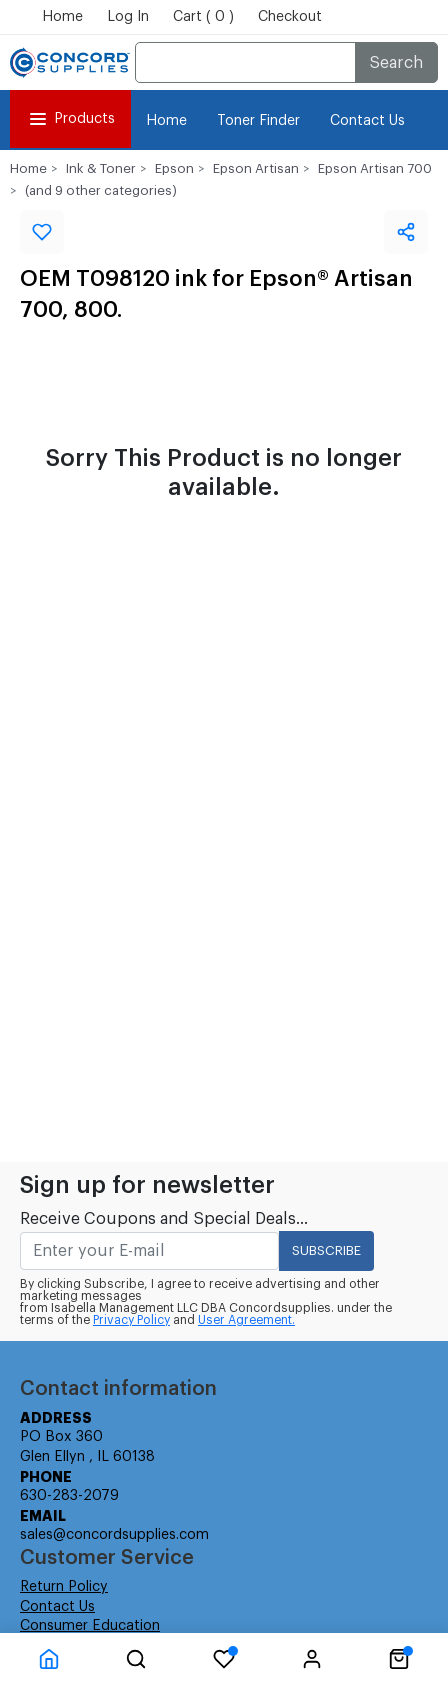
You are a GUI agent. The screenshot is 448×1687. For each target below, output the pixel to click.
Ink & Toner (101, 168)
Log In (128, 17)
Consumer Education (90, 1626)
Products (70, 119)
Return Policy (64, 1587)
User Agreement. (246, 1320)
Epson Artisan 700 (375, 168)
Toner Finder (258, 121)
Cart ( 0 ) (203, 17)
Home (62, 17)
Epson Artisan (256, 168)
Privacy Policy (131, 1320)
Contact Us (367, 121)
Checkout (290, 17)
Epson (174, 168)
